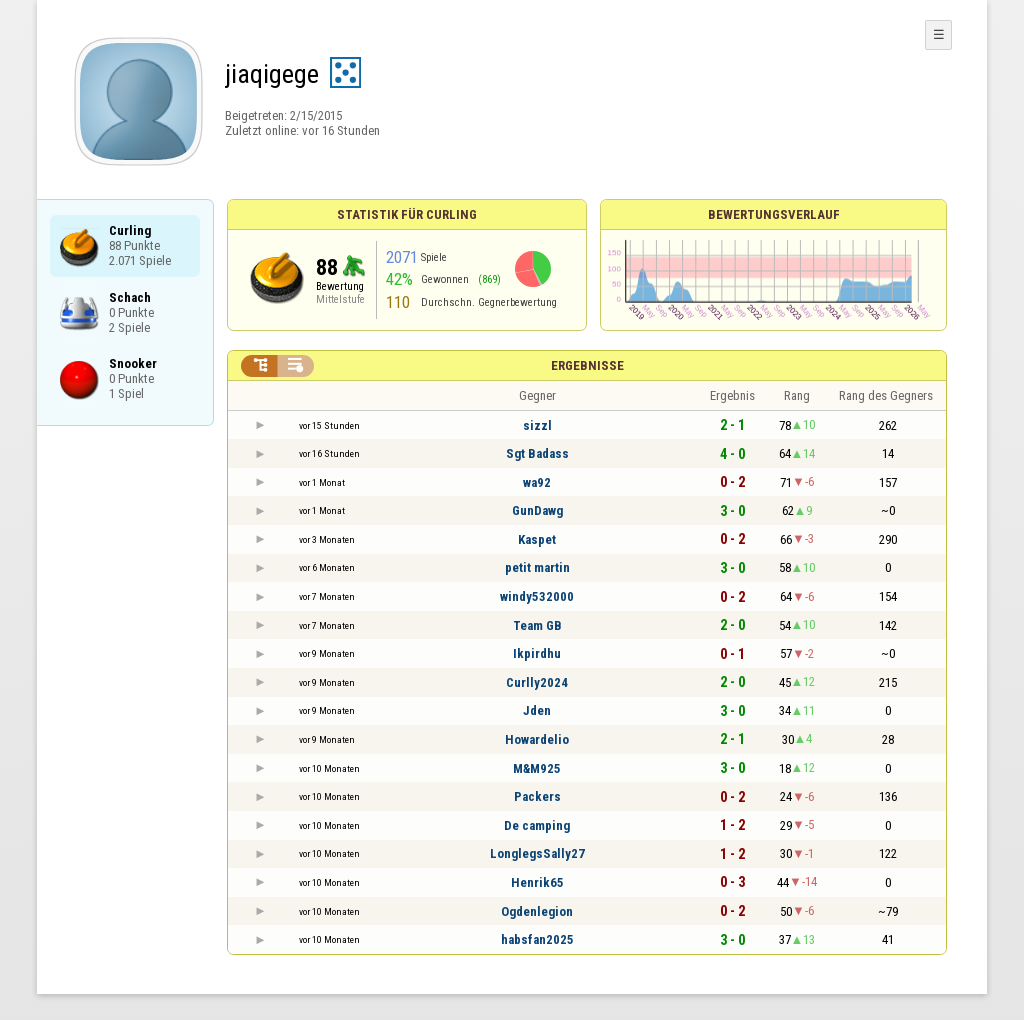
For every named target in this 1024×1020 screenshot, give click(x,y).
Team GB (537, 625)
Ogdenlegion (537, 911)
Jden (537, 710)
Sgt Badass (537, 453)
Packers (537, 796)
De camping (537, 825)
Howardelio (537, 739)
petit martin (537, 567)
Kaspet (537, 539)
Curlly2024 (537, 682)
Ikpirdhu (537, 653)
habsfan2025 (537, 939)
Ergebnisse (587, 365)
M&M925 (537, 768)
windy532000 (537, 596)
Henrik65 (537, 882)
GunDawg (537, 510)
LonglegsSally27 (537, 853)
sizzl (537, 425)
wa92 (537, 482)
